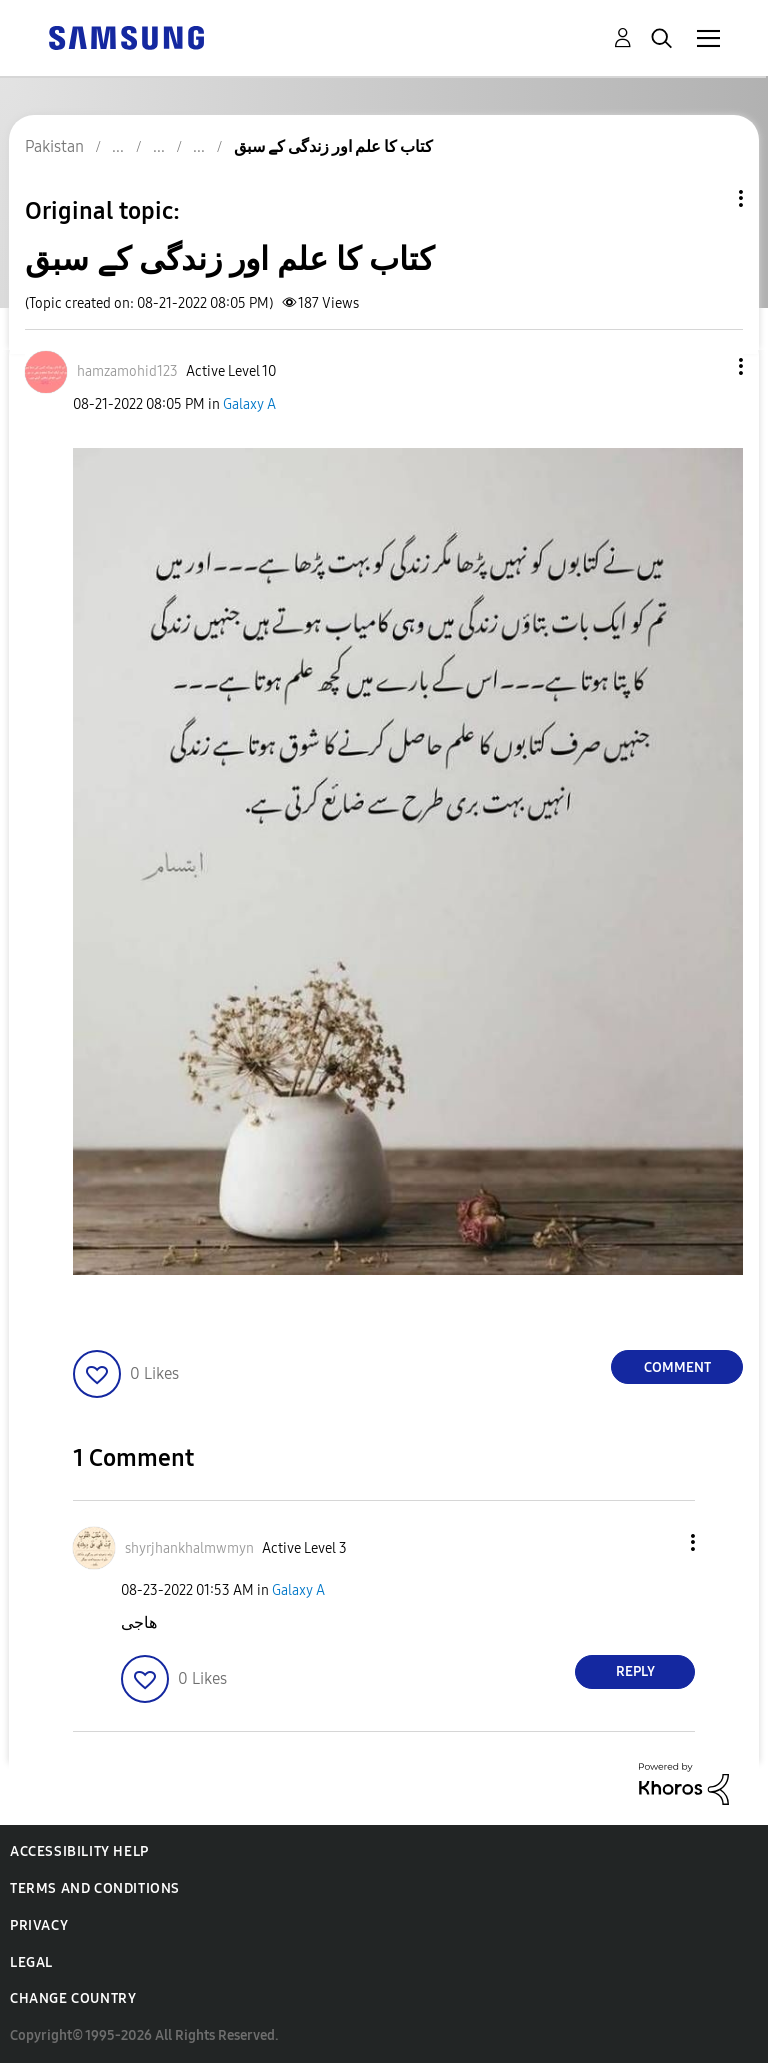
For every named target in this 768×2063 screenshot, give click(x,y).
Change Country (73, 1998)
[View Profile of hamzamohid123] (127, 371)
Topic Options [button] (707, 198)
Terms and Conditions (95, 1888)
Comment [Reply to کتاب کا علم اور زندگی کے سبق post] (677, 1367)
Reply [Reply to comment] (635, 1671)
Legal (31, 1962)
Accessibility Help (79, 1851)
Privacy (39, 1925)
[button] (708, 366)
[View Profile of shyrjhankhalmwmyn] (189, 1548)
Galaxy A (249, 404)
